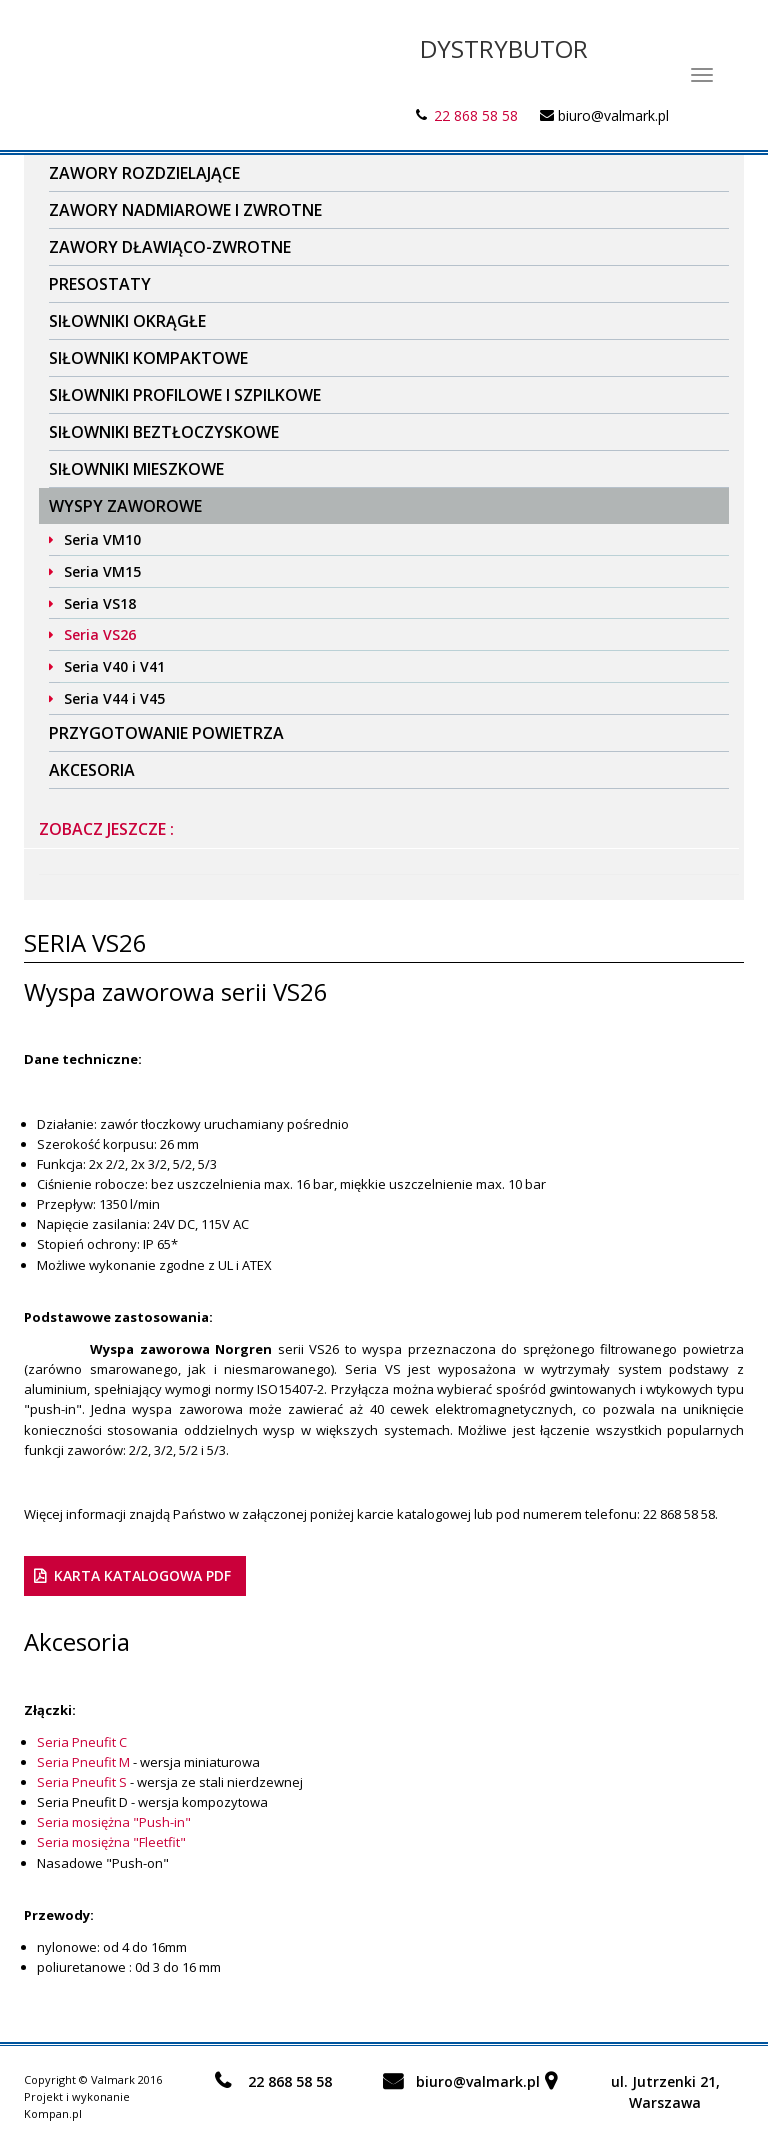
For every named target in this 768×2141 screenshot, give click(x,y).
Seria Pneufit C (82, 1742)
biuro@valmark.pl (613, 115)
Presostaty (100, 284)
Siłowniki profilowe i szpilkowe (185, 395)
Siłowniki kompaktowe (148, 358)
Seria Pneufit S (82, 1782)
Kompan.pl (53, 2113)
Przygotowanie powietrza (166, 733)
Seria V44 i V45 (114, 698)
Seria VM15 (102, 571)
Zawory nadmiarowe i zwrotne (185, 210)
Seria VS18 (100, 603)
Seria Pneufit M (83, 1762)
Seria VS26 (100, 634)
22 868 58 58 (476, 115)
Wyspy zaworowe (125, 506)
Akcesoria (92, 770)
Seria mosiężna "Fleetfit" (111, 1842)
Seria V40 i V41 (114, 666)
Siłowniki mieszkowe (136, 469)
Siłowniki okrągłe (127, 321)
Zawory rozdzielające (144, 173)
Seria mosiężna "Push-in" (114, 1822)
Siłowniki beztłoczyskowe (164, 432)
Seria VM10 (102, 539)
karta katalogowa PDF (142, 1575)
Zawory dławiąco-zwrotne (170, 247)
